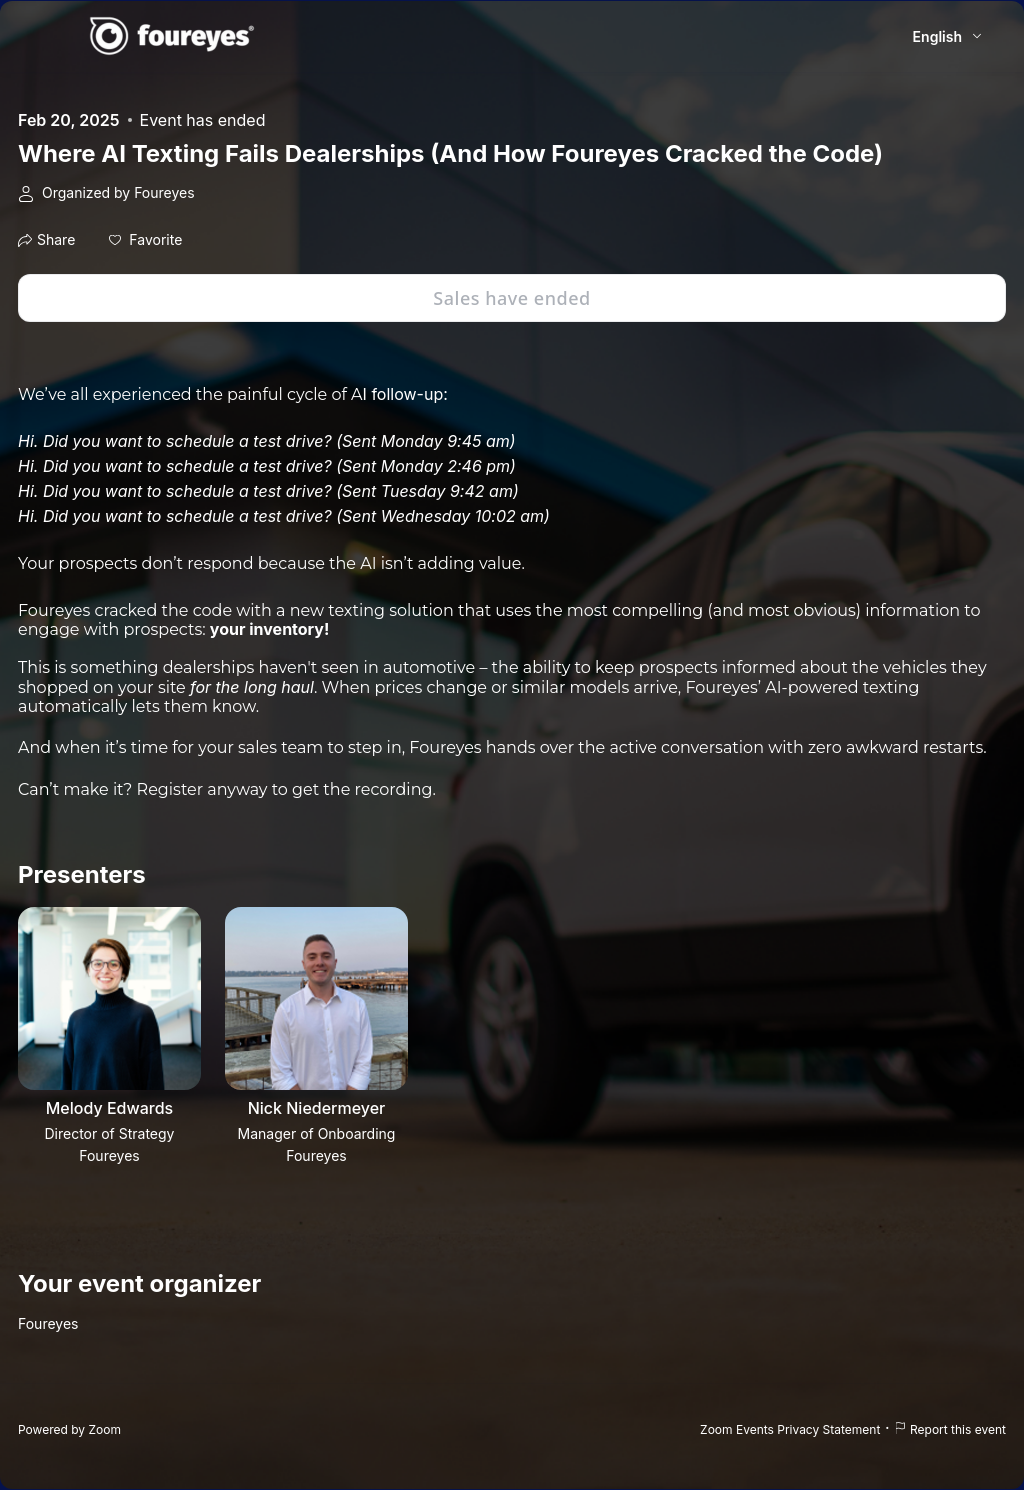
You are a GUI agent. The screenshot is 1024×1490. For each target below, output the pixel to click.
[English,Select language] (948, 36)
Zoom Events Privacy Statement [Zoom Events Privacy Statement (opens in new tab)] (790, 1429)
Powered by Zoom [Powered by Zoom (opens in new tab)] (69, 1429)
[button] (145, 240)
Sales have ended (511, 298)
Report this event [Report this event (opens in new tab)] (950, 1429)
